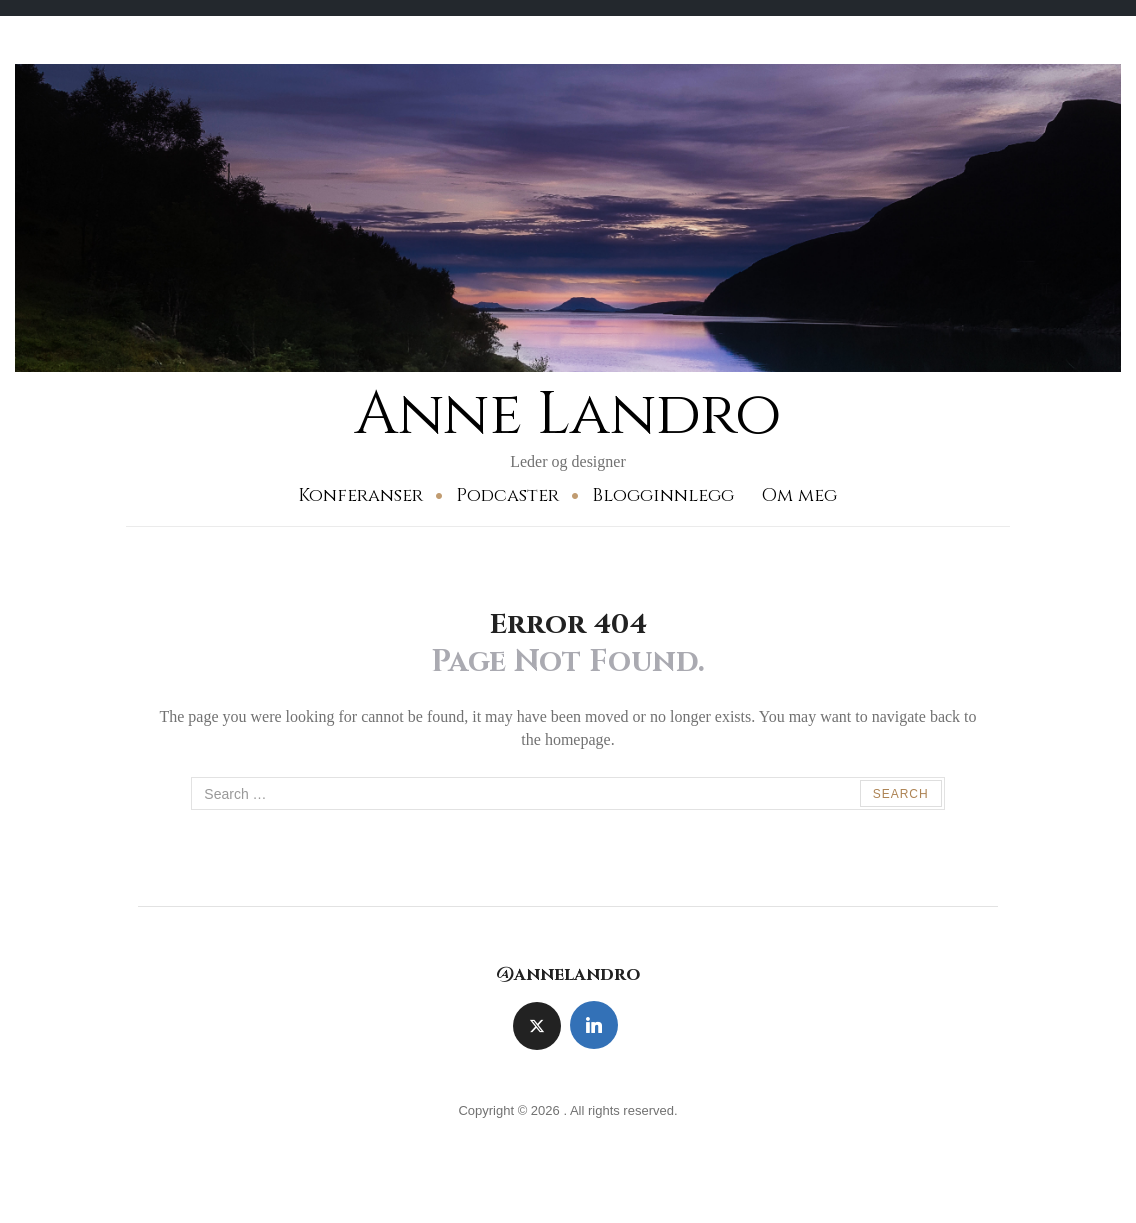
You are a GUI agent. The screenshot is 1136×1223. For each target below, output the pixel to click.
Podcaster (507, 495)
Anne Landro (568, 414)
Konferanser (360, 495)
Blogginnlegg (663, 495)
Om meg (799, 495)
